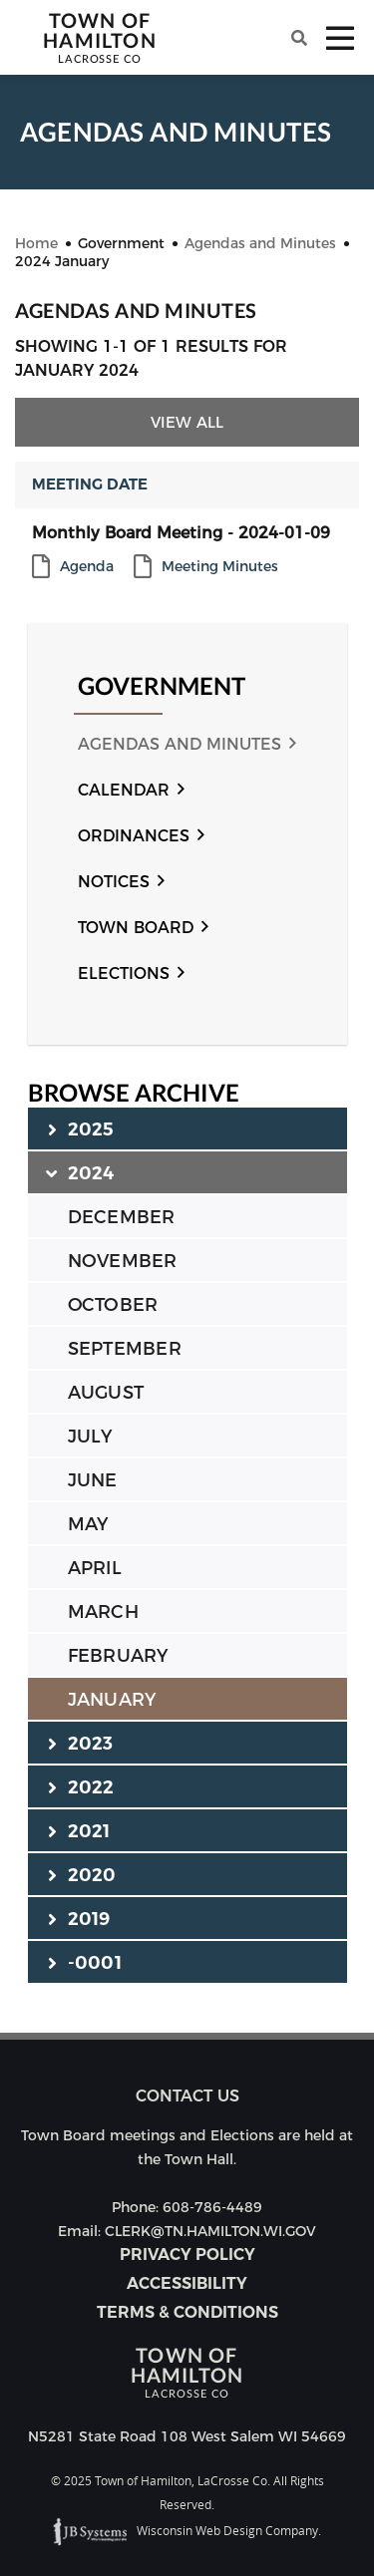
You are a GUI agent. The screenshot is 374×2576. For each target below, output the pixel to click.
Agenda (87, 567)
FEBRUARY (118, 1656)
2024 (81, 1172)
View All (187, 422)
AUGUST (106, 1393)
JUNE (93, 1480)
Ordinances (133, 835)
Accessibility (187, 2283)
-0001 (85, 1962)
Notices (114, 881)
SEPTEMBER (125, 1349)
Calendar (124, 790)
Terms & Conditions (187, 2312)
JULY (90, 1437)
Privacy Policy (187, 2254)
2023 (81, 1743)
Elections (124, 973)
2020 (82, 1874)
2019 (79, 1918)
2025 (81, 1128)
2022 (81, 1786)
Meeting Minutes (220, 567)
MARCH (103, 1612)
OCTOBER (113, 1305)
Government (161, 686)
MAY (88, 1524)
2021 (79, 1830)
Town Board (135, 927)
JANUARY (112, 1700)
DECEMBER (122, 1217)
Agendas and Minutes (179, 744)
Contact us (187, 2096)
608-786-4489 (212, 2207)
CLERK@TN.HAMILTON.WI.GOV (210, 2231)
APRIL (95, 1568)
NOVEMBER (123, 1261)
